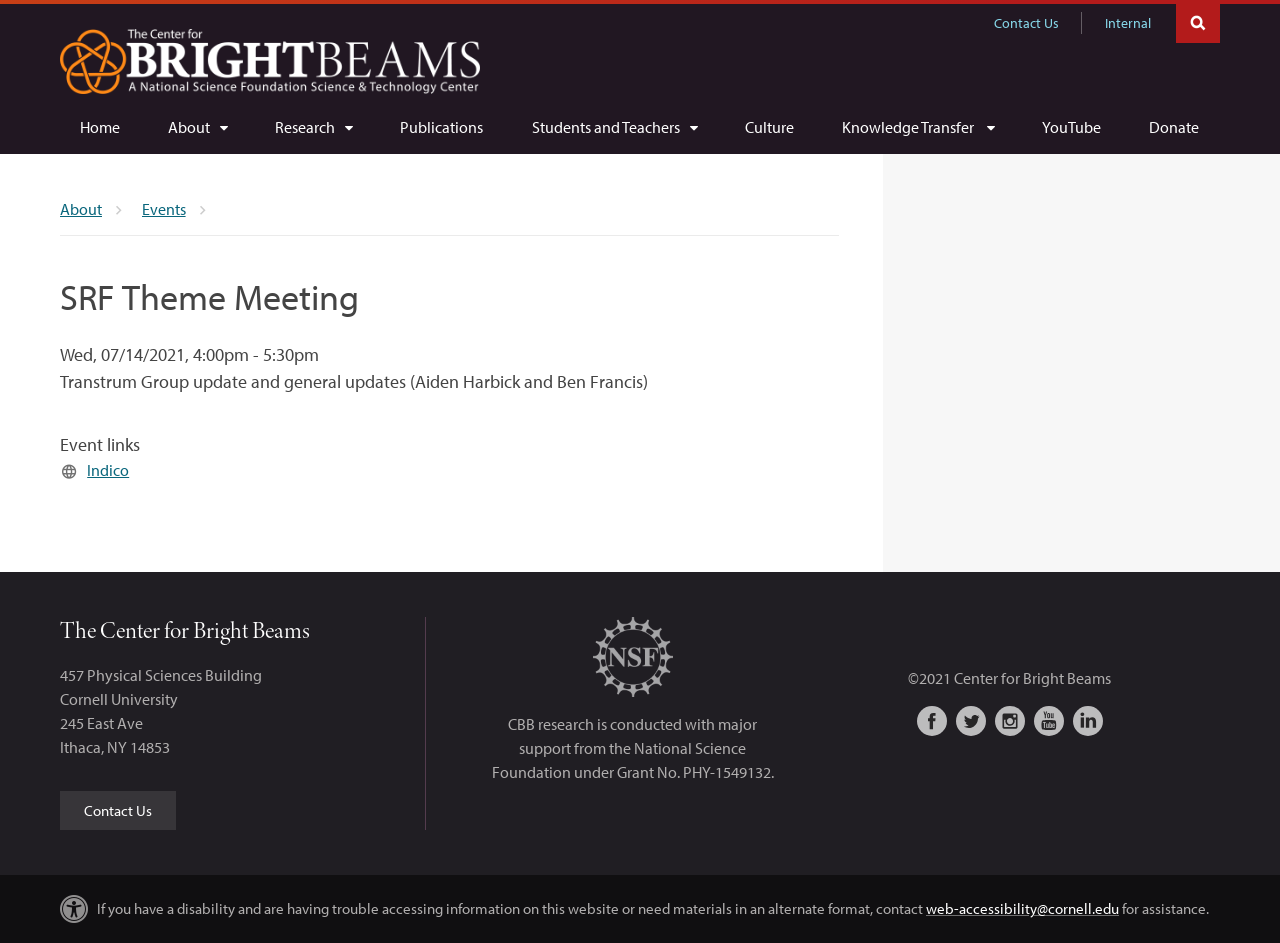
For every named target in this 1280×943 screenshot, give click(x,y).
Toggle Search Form (1198, 21)
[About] (197, 127)
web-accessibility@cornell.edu (1022, 908)
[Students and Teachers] (614, 127)
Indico (108, 470)
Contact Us (1026, 23)
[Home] (100, 127)
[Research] (313, 127)
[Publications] (441, 127)
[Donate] (1174, 127)
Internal (1128, 23)
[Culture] (769, 127)
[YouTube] (1071, 127)
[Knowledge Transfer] (918, 127)
